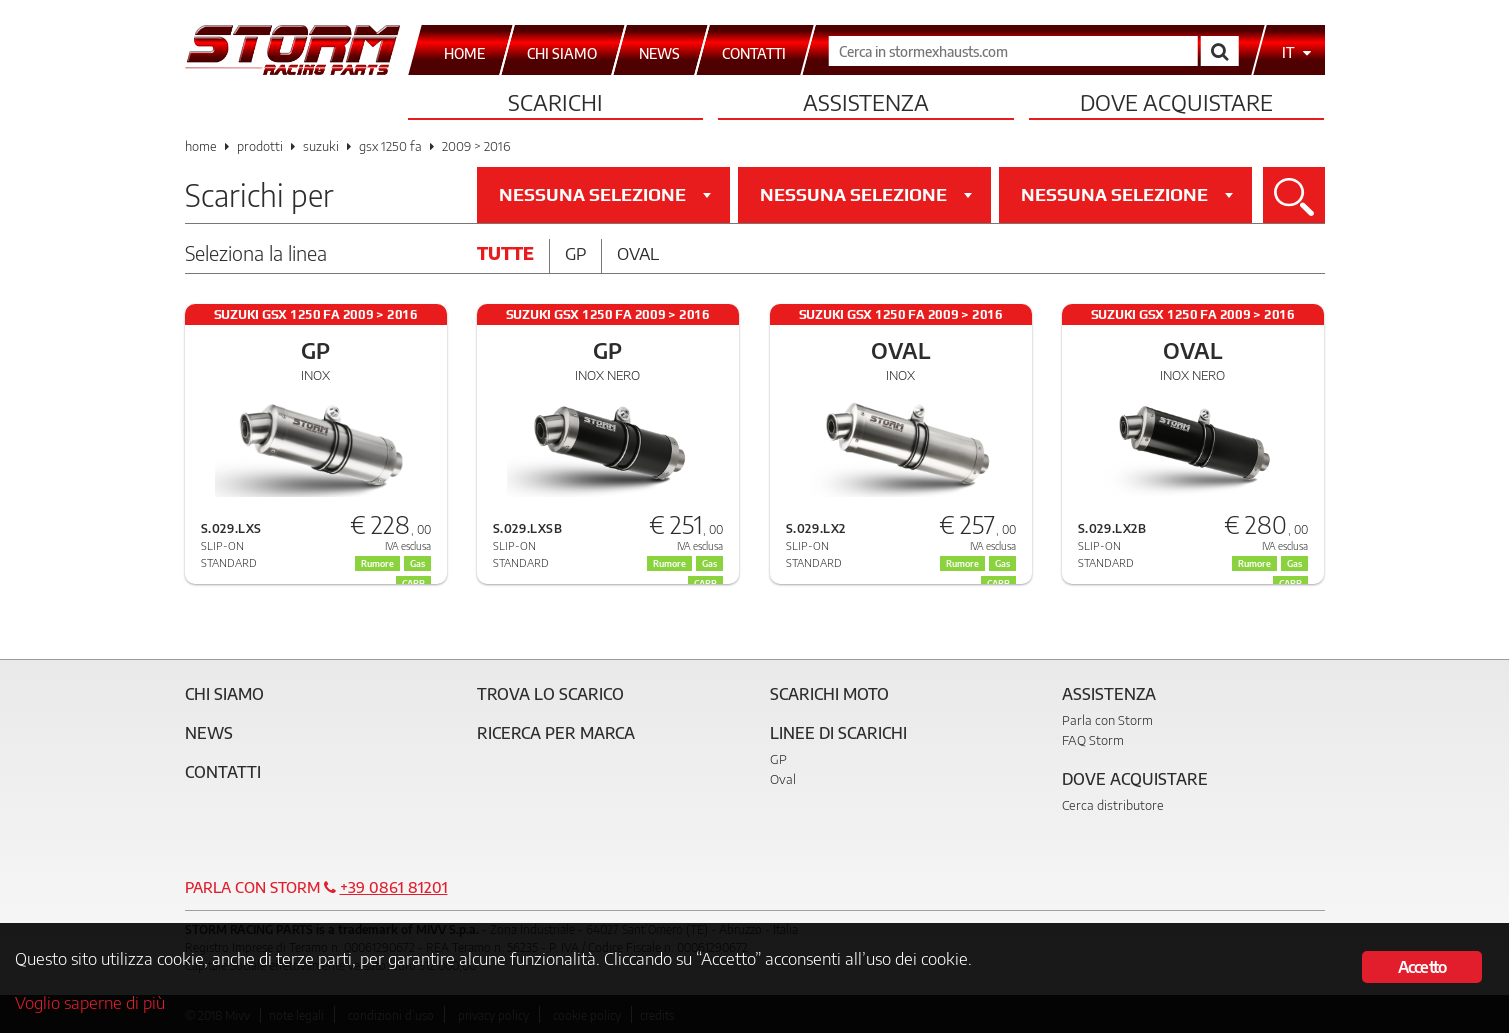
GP (778, 759)
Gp (575, 253)
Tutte (505, 253)
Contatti (223, 772)
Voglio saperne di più (90, 1002)
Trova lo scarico (550, 694)
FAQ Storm (1093, 740)
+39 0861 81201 (394, 887)
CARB (705, 583)
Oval (638, 253)
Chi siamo (224, 694)
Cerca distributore (1113, 805)
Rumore (669, 563)
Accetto (1422, 967)
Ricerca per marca (556, 733)
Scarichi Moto (829, 694)
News (209, 733)
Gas (709, 563)
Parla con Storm (1107, 720)
